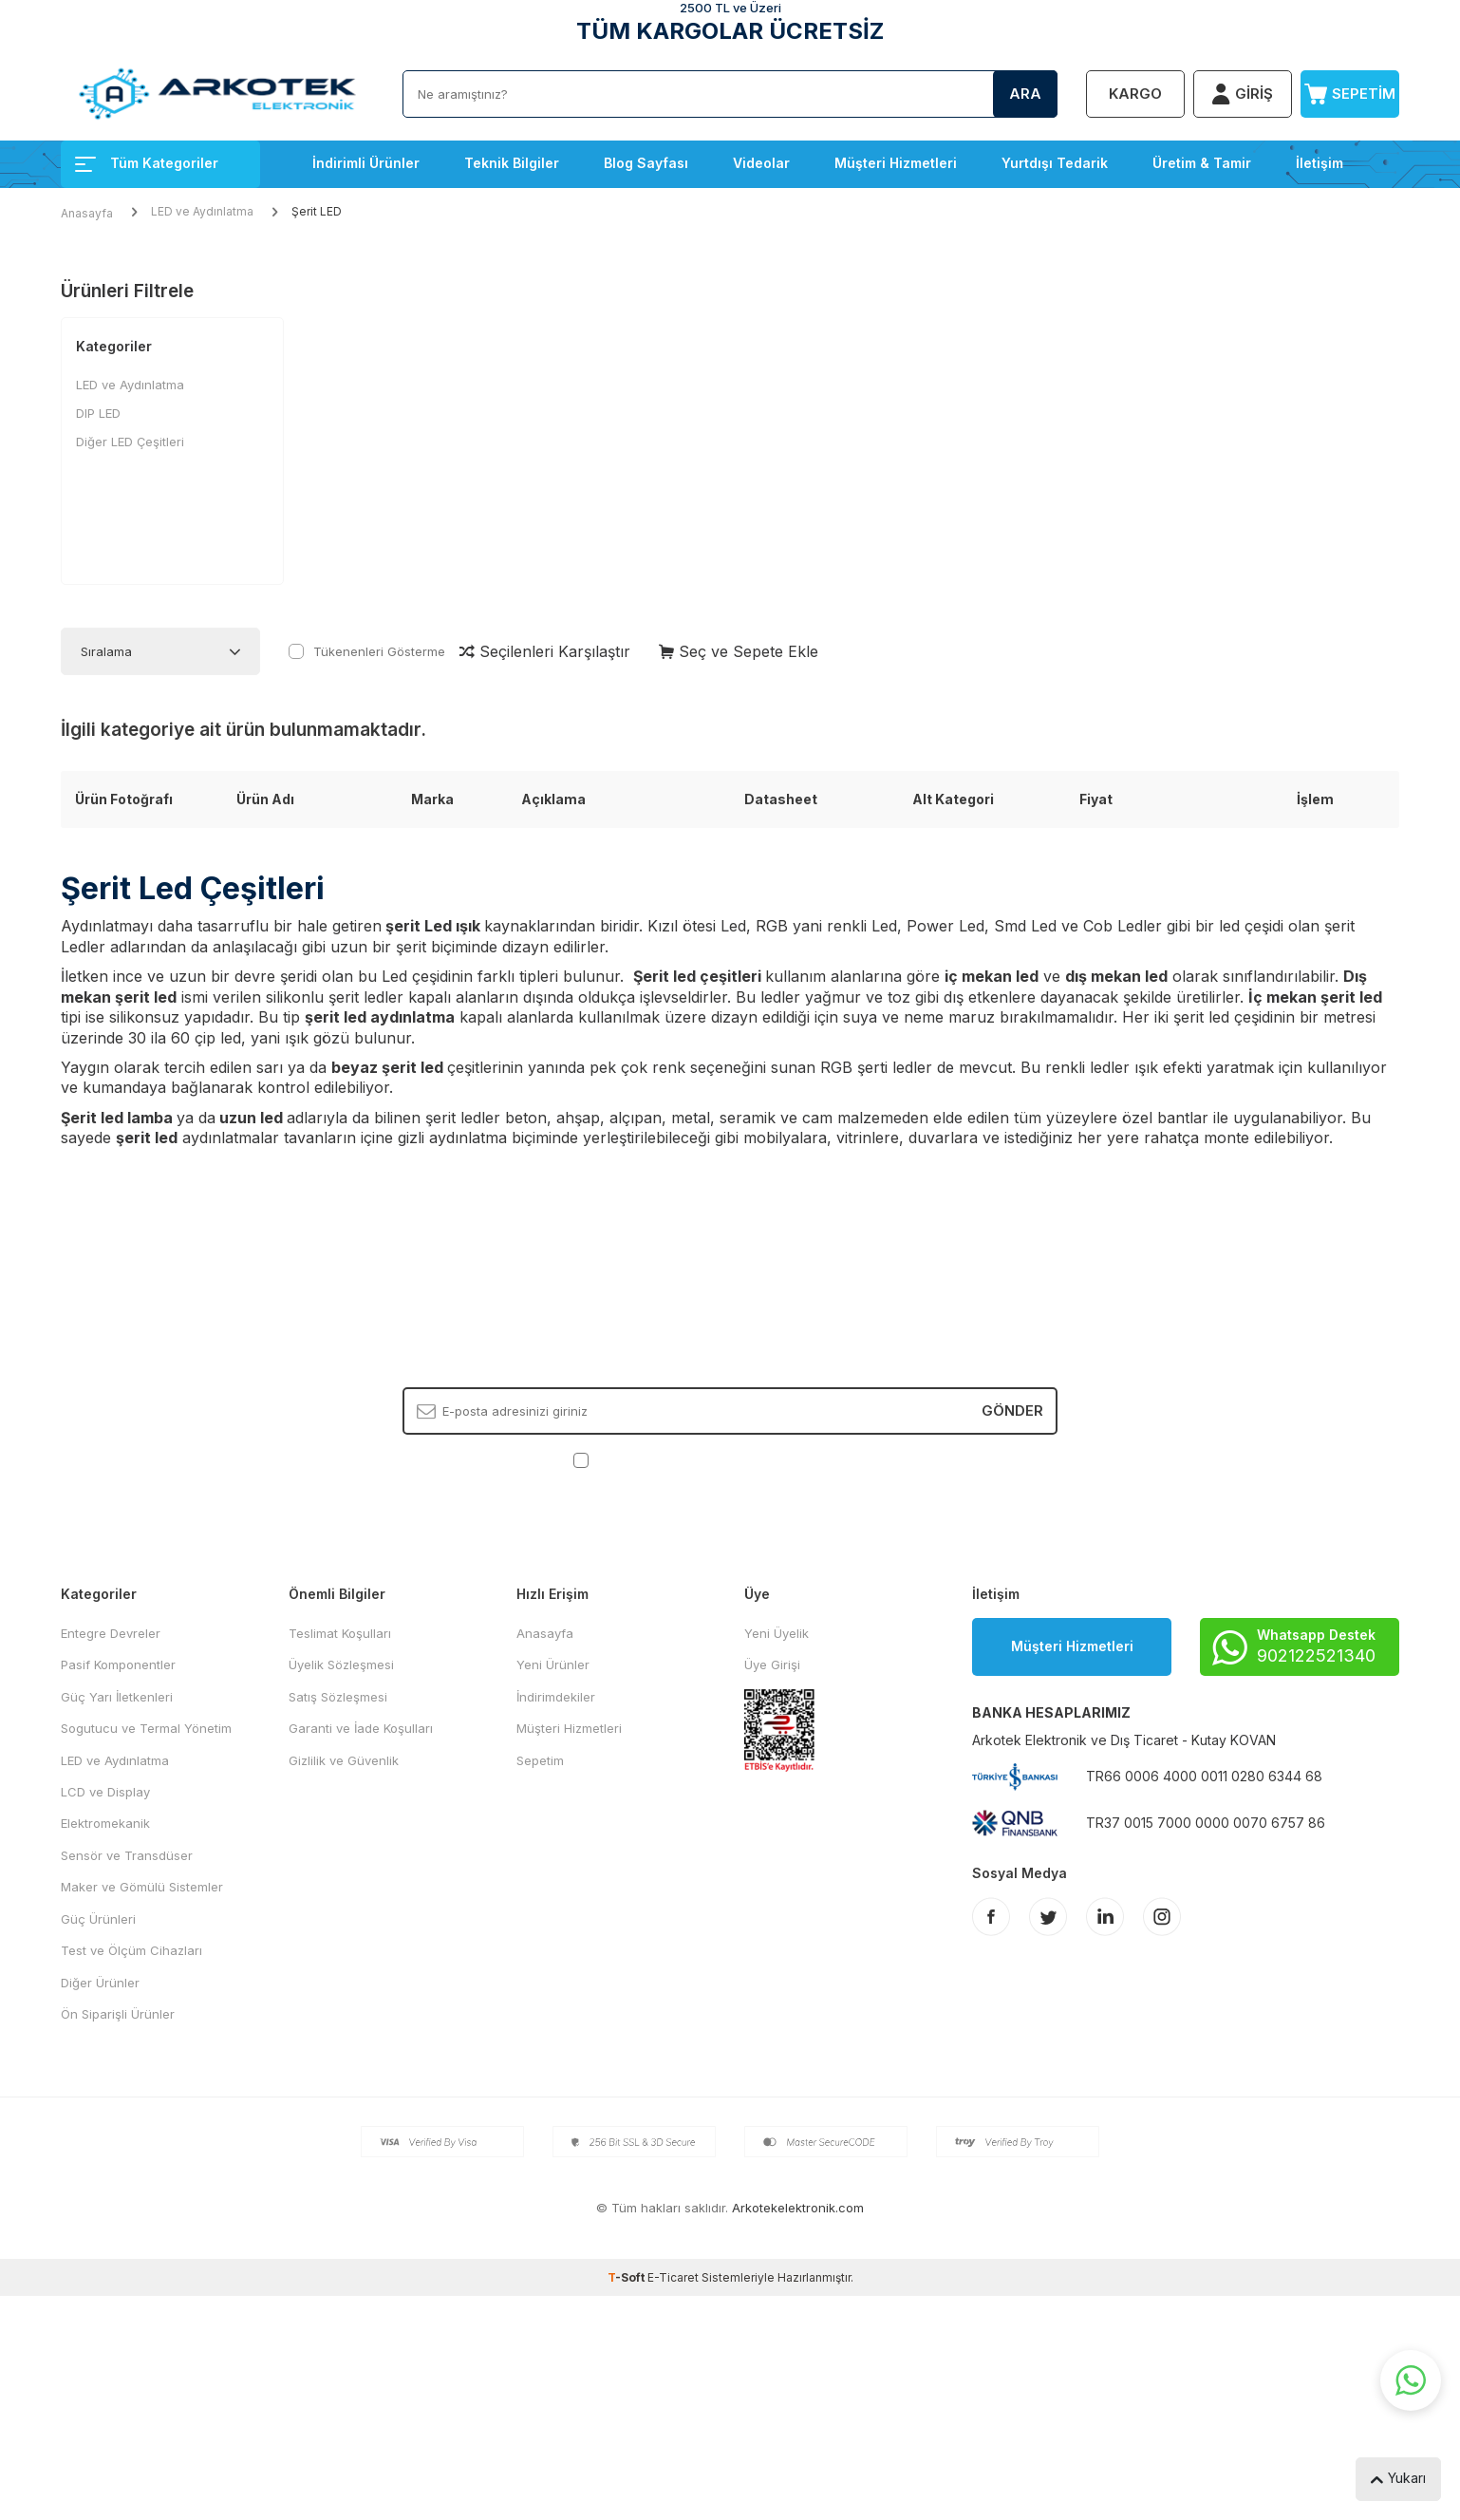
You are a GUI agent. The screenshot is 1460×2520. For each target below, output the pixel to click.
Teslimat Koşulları (340, 1633)
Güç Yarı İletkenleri (117, 1696)
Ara (1025, 94)
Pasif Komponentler (118, 1664)
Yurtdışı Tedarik (1054, 163)
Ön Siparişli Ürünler (118, 2014)
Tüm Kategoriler (146, 163)
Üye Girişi (772, 1664)
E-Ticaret (673, 2277)
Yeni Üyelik (776, 1633)
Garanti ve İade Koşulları (361, 1728)
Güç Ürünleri (98, 1919)
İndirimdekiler (555, 1696)
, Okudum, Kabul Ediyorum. (730, 1460)
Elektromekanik (105, 1823)
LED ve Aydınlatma (202, 211)
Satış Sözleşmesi (338, 1696)
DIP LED (98, 413)
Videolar (761, 163)
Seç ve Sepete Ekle (738, 651)
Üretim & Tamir (1201, 163)
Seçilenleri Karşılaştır (544, 651)
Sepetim (540, 1760)
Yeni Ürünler (553, 1664)
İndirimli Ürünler (366, 163)
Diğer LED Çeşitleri (130, 441)
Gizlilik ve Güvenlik (344, 1760)
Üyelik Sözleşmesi (341, 1664)
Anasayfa (87, 213)
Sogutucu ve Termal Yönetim (146, 1728)
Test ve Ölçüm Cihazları (131, 1950)
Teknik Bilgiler (511, 163)
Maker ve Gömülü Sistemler (142, 1886)
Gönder (1012, 1410)
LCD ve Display (105, 1791)
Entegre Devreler (110, 1633)
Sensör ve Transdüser (127, 1855)
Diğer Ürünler (100, 1982)
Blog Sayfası (646, 163)
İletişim (1319, 163)
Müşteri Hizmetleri (895, 163)
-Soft (627, 2277)
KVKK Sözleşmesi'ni (659, 1459)
